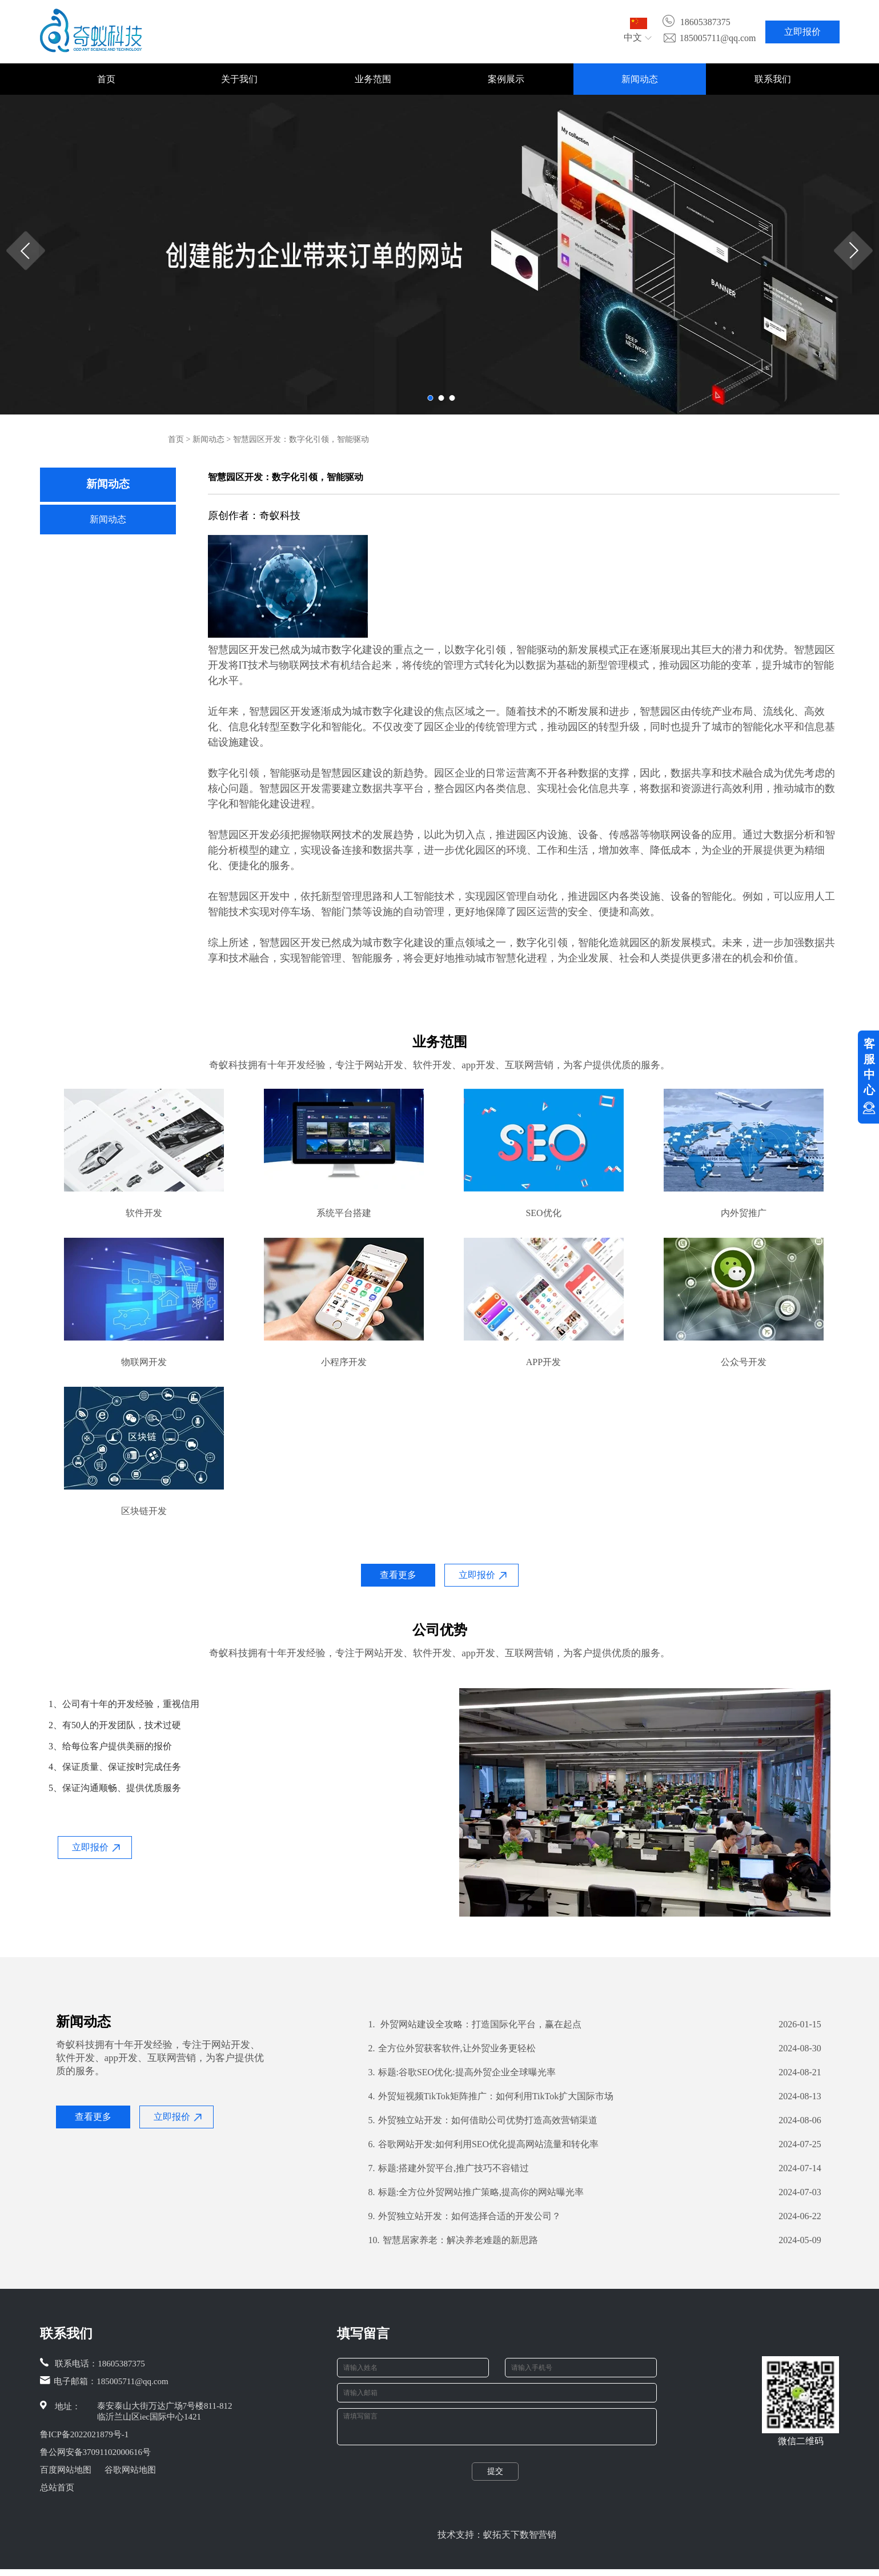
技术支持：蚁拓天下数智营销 (497, 2541)
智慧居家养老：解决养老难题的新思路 (453, 2240)
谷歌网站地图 (130, 2469)
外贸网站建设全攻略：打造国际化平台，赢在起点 (474, 2024)
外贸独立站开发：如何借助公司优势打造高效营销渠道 (482, 2120)
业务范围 (373, 79)
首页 (106, 79)
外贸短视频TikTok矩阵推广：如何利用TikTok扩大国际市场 (491, 2096)
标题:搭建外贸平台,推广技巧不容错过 (448, 2168)
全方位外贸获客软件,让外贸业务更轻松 (452, 2048)
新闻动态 (639, 79)
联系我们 (772, 79)
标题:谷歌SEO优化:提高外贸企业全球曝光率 (462, 2072)
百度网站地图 (65, 2469)
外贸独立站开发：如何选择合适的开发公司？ (464, 2216)
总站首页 (57, 2487)
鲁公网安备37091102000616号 (95, 2452)
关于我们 (239, 79)
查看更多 (398, 1575)
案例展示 (506, 79)
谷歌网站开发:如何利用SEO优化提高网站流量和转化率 (483, 2144)
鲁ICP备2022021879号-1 (84, 2434)
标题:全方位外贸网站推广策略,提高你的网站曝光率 (476, 2192)
